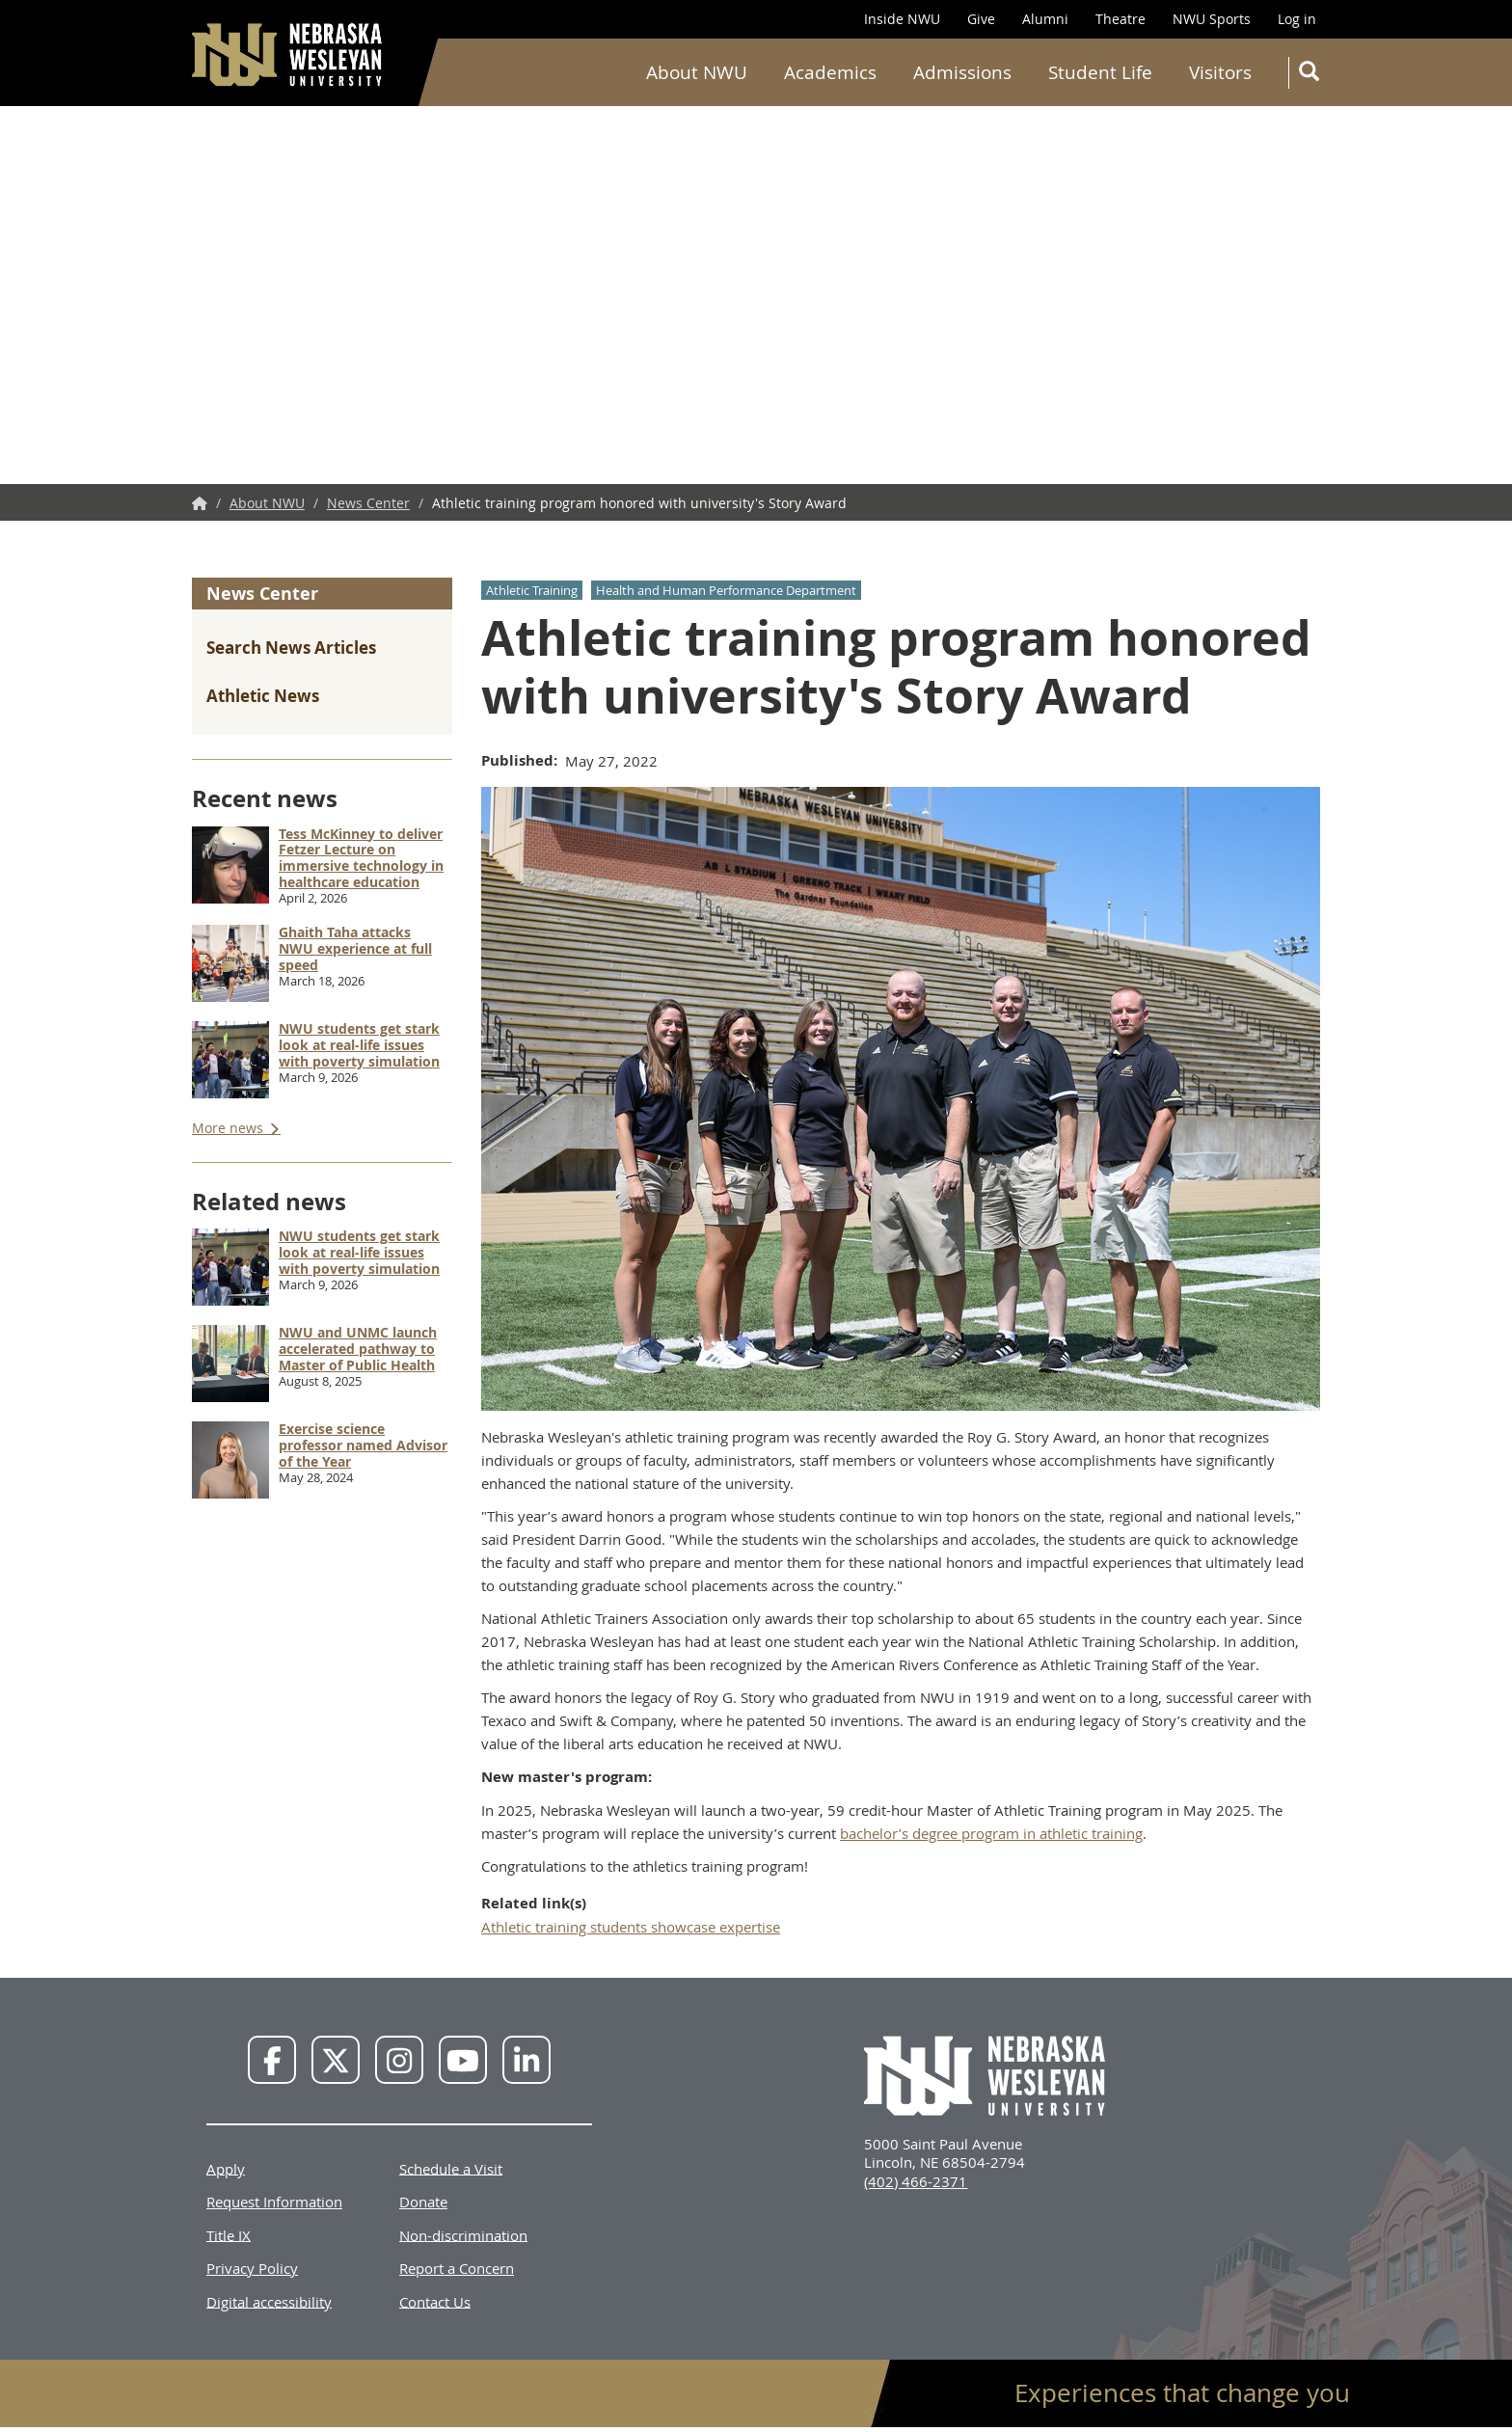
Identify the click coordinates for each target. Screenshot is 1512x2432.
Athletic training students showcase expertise (630, 1926)
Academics (830, 72)
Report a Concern (456, 2268)
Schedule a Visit (450, 2167)
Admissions (962, 72)
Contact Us (435, 2300)
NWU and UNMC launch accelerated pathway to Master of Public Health (358, 1348)
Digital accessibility (269, 2300)
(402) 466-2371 (915, 2181)
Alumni (1045, 19)
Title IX (228, 2234)
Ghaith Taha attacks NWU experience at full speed (355, 948)
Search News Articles (291, 647)
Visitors (1220, 72)
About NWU (696, 72)
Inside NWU (902, 19)
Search (1313, 75)
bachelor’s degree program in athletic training (991, 1833)
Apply (225, 2167)
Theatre (1120, 19)
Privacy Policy (252, 2268)
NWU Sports (1212, 19)
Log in (1297, 19)
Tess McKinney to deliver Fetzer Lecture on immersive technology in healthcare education (361, 857)
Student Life (1100, 72)
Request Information (274, 2201)
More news (229, 1128)
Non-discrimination (463, 2234)
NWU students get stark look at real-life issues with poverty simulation (359, 1044)
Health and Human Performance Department (726, 590)
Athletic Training (532, 590)
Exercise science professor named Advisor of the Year (363, 1445)
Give (981, 19)
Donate (423, 2201)
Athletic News (262, 696)
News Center (368, 503)
